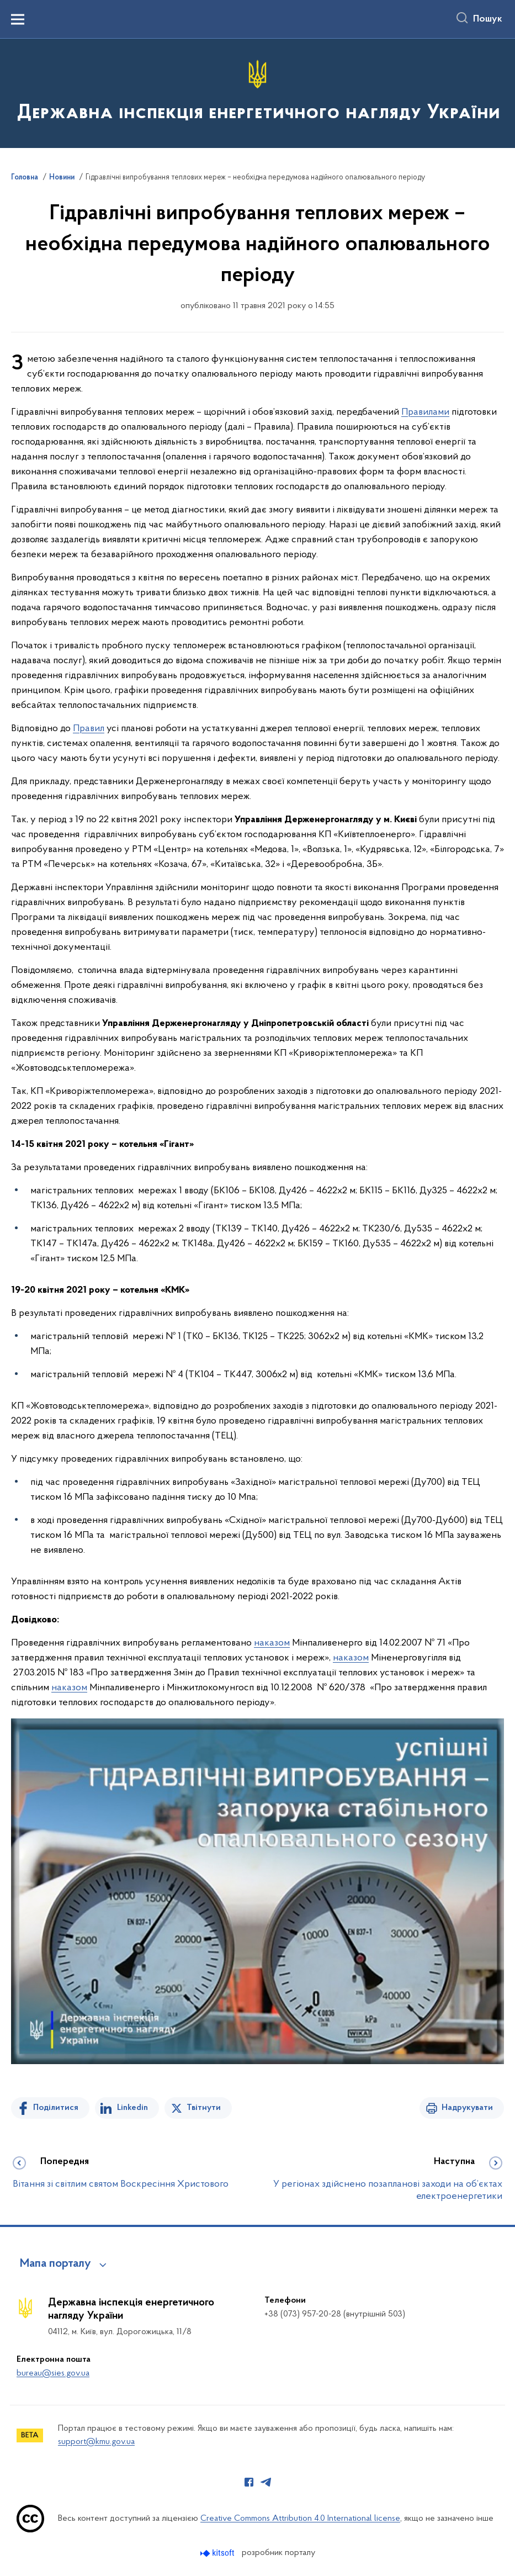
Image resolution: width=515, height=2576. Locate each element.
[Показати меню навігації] (17, 19)
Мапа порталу (55, 2264)
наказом (272, 1643)
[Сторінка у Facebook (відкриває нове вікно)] (249, 2482)
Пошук (487, 19)
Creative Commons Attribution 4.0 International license (300, 2518)
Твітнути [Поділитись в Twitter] (204, 2107)
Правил (88, 728)
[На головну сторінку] (257, 92)
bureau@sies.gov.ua (53, 2373)
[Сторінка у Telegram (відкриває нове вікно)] (266, 2482)
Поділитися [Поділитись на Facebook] (55, 2107)
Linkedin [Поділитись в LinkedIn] (132, 2107)
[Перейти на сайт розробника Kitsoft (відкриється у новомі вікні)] (218, 2553)
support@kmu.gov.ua (96, 2441)
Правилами (425, 412)
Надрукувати (467, 2107)
